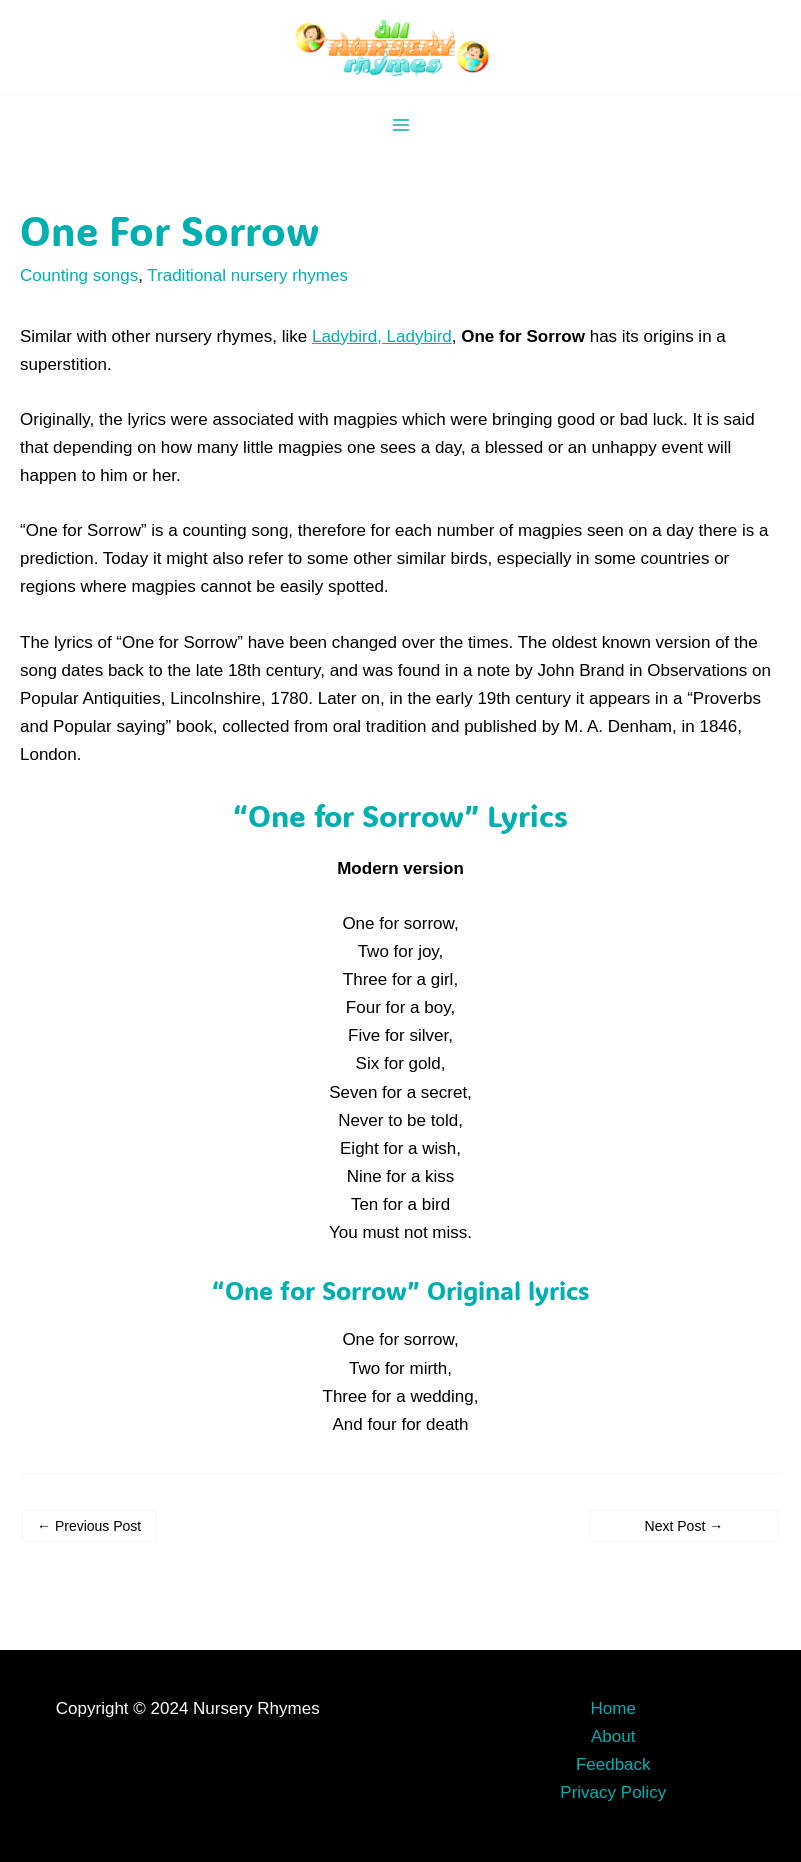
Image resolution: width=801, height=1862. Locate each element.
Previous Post (89, 1526)
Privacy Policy (613, 1792)
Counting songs (79, 275)
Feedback (613, 1764)
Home (613, 1708)
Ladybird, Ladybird (382, 336)
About (613, 1736)
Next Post (684, 1526)
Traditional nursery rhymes (247, 275)
